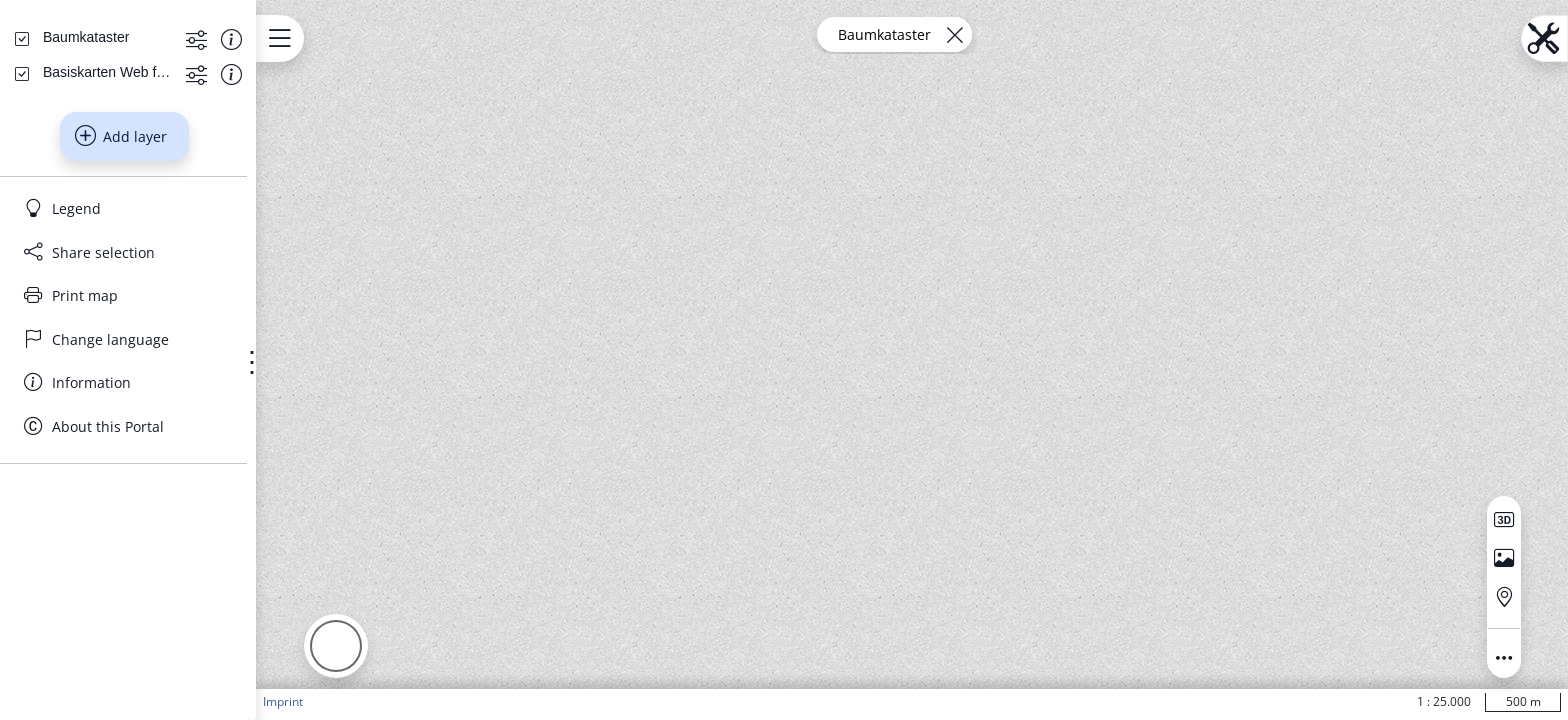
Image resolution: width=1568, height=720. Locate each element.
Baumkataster (952, 34)
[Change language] (192, 530)
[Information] (192, 573)
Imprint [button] (419, 701)
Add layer (189, 327)
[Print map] (192, 486)
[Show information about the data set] (346, 228)
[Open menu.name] (415, 38)
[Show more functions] (311, 228)
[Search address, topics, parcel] (178, 160)
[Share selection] (192, 443)
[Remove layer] (1022, 34)
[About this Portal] (192, 617)
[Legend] (192, 399)
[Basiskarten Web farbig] (136, 262)
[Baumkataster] (107, 227)
